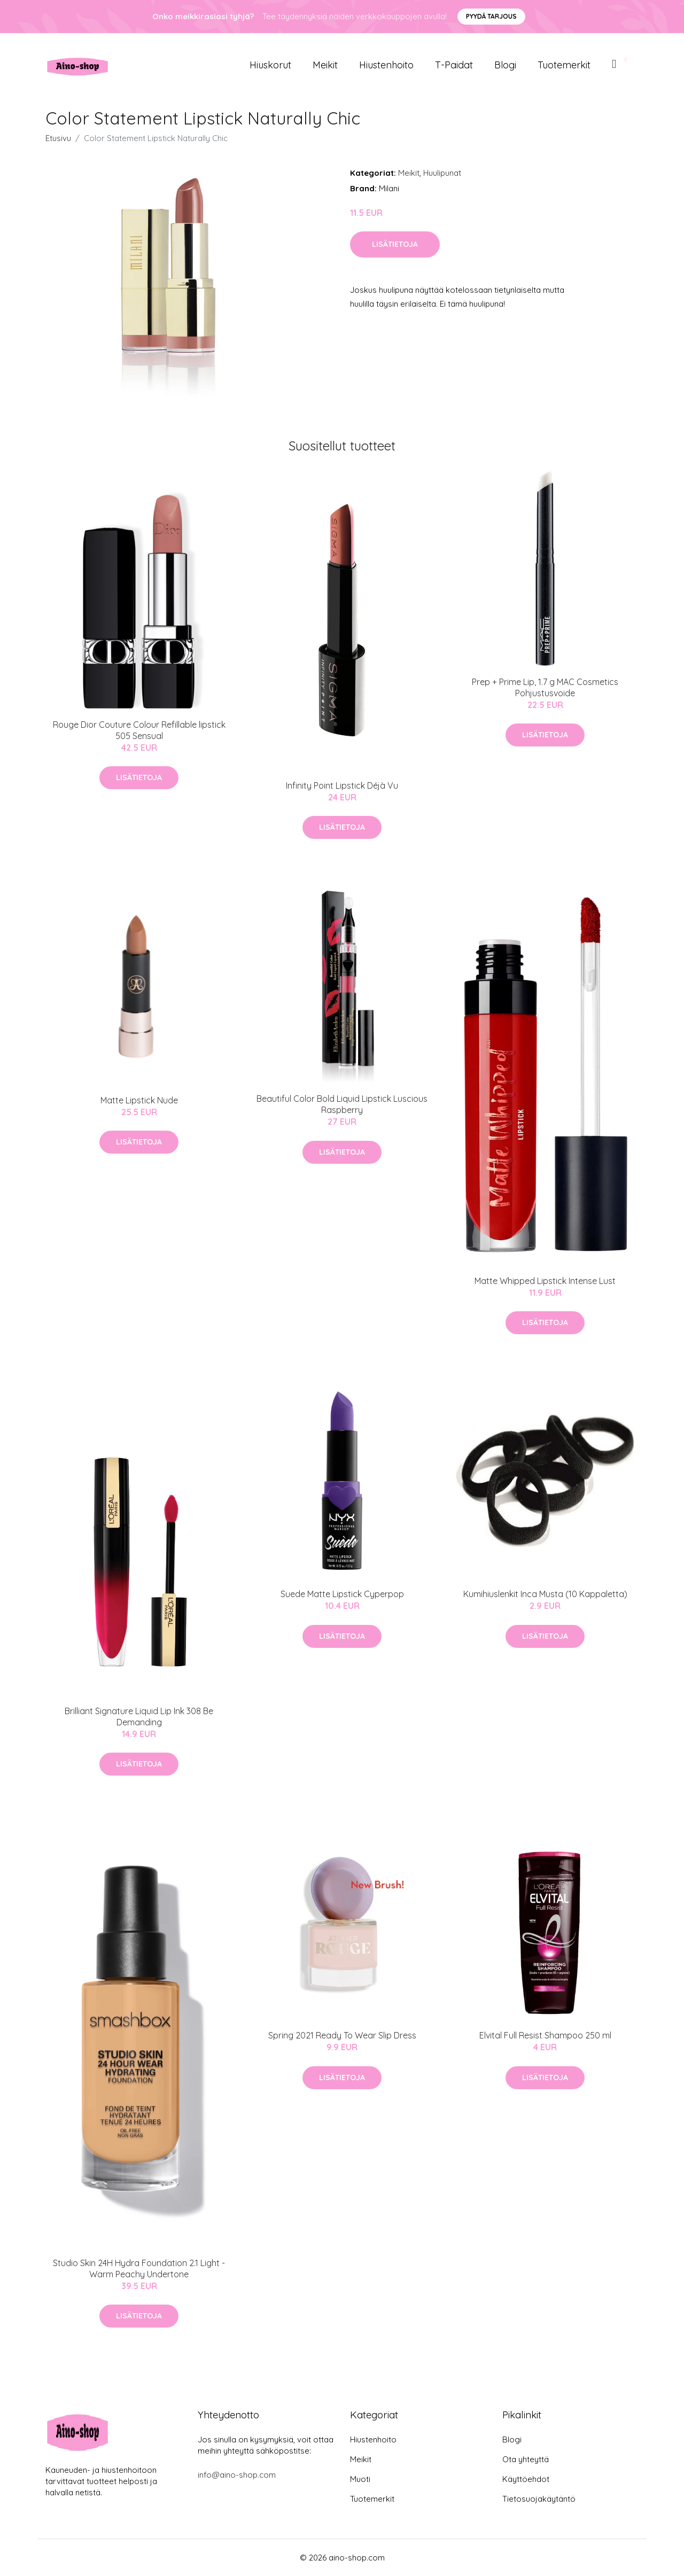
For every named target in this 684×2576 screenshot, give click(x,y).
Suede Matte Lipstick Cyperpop (342, 1594)
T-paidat (454, 65)
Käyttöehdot (525, 2479)
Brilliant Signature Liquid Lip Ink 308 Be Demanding (139, 1716)
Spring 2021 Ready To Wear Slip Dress (342, 2035)
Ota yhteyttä (525, 2459)
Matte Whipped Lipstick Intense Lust (545, 1280)
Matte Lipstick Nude (139, 1100)
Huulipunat (442, 173)
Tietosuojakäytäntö (539, 2499)
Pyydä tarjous (491, 16)
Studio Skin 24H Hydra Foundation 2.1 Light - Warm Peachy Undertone (139, 2268)
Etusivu (58, 138)
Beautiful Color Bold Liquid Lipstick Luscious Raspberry (342, 1104)
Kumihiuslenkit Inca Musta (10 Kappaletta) (545, 1594)
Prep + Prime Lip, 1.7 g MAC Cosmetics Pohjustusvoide (545, 687)
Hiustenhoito (386, 65)
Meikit (325, 65)
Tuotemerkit (564, 65)
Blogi (505, 65)
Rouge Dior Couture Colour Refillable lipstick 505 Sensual (139, 730)
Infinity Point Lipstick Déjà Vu (342, 785)
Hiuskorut (270, 65)
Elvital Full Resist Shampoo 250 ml (545, 2035)
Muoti (360, 2479)
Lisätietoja (395, 244)
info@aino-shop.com (237, 2475)
